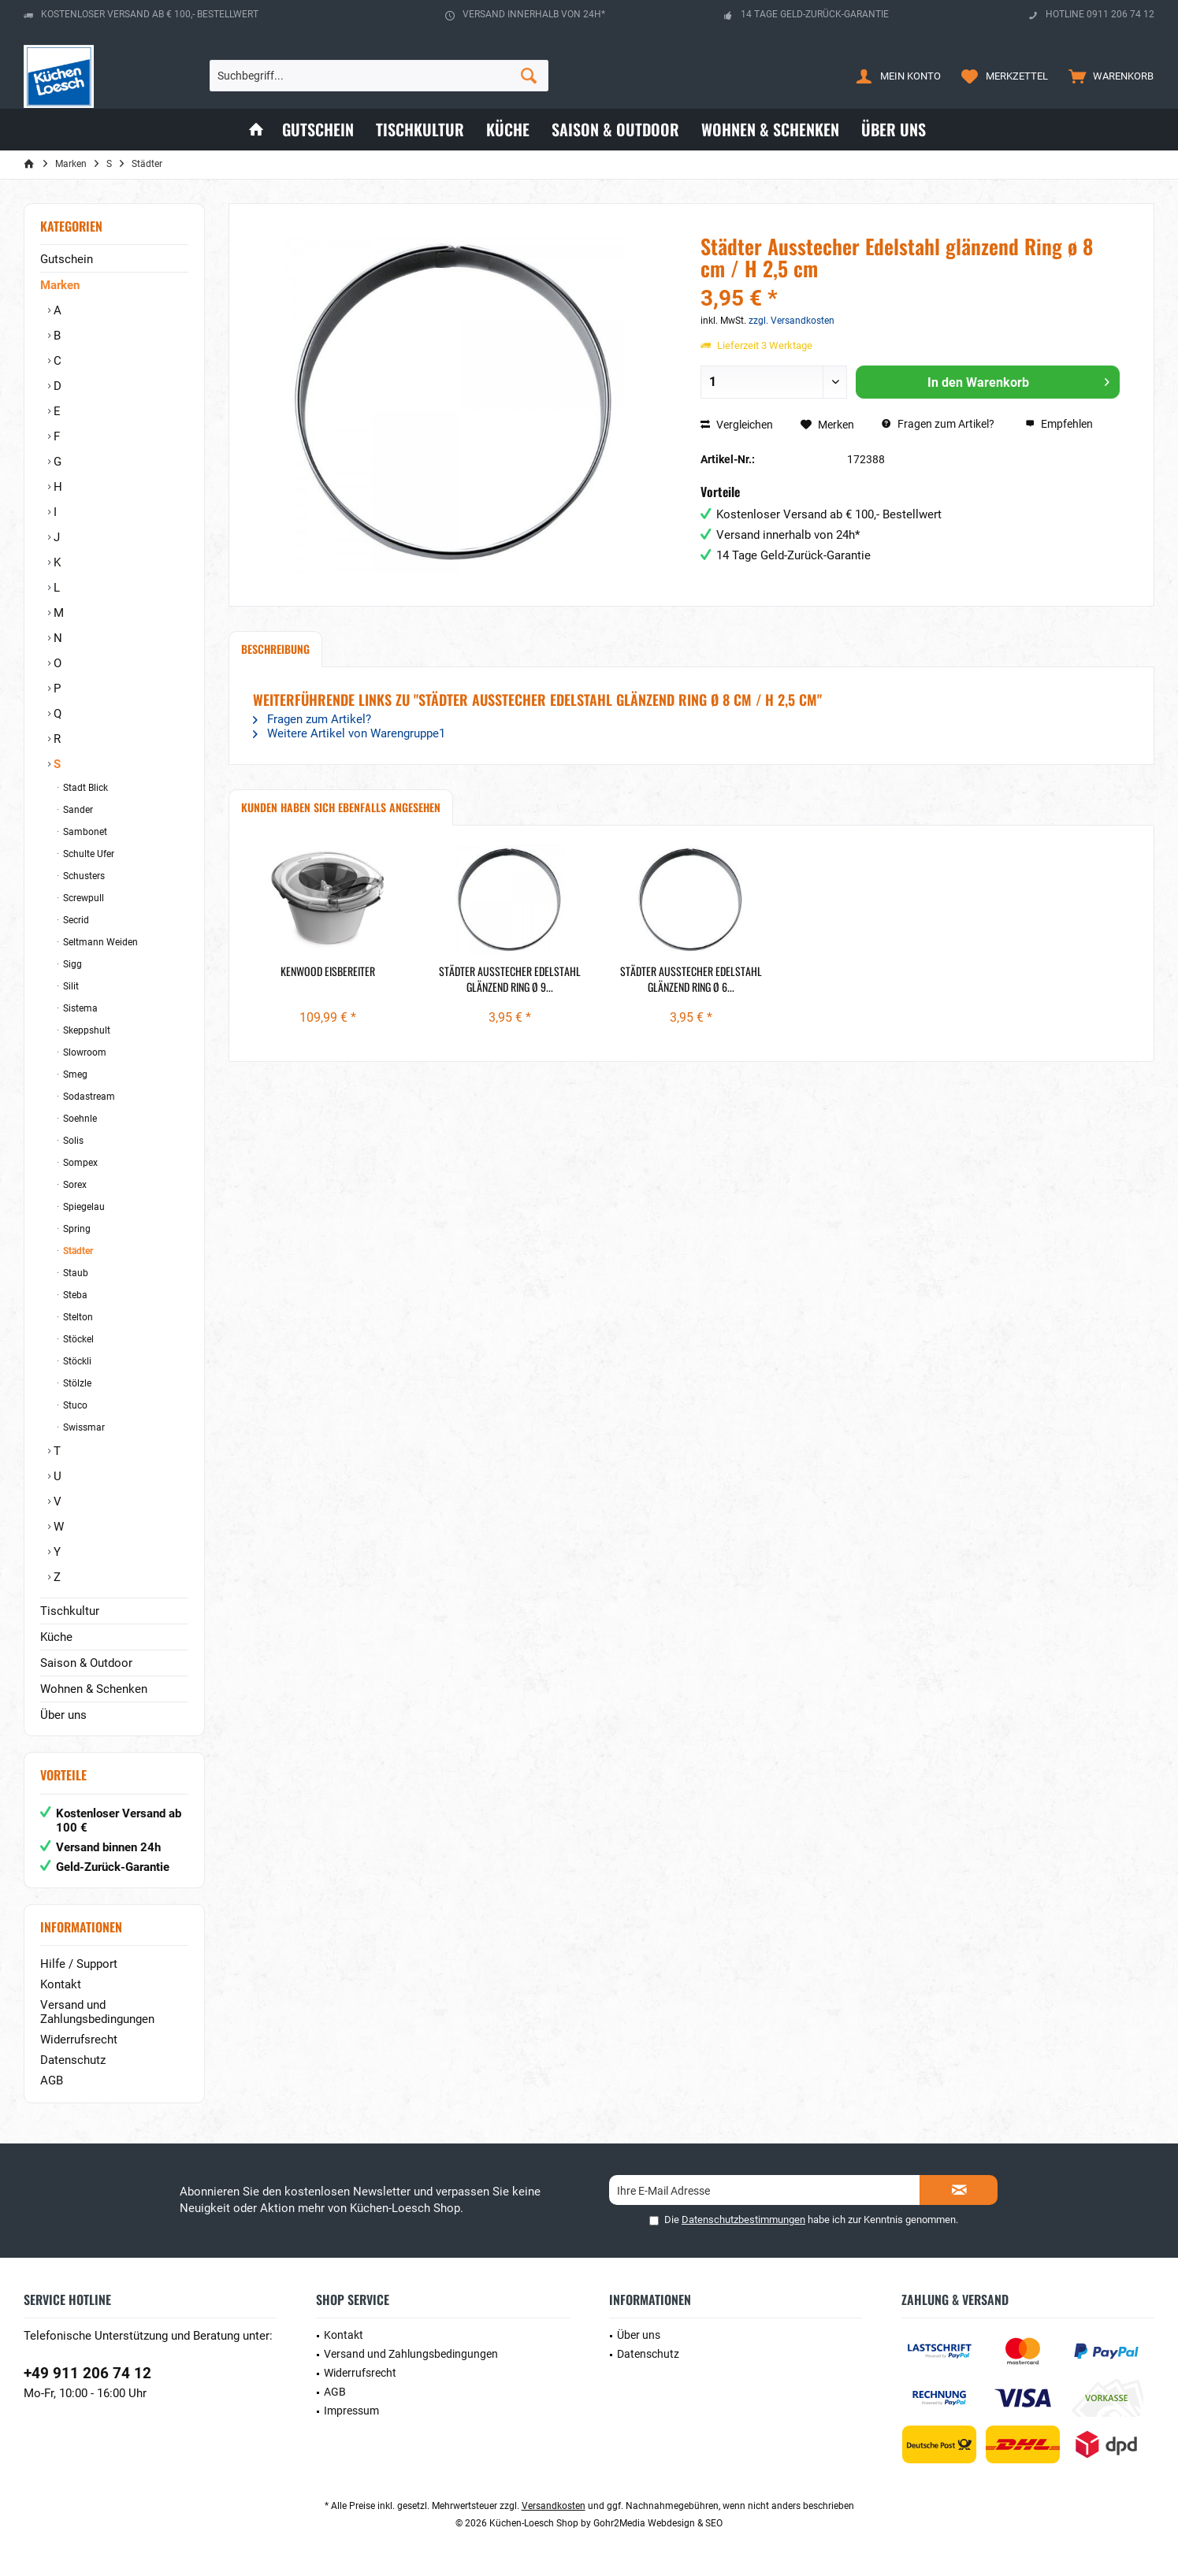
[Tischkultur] (420, 129)
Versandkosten (553, 2505)
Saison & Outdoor (86, 1663)
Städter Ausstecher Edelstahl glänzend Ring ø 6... (691, 979)
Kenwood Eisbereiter (328, 971)
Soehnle (79, 1118)
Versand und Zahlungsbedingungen (97, 2012)
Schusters (83, 876)
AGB (51, 2080)
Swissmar (83, 1427)
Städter (77, 1250)
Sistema (79, 1008)
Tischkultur (69, 1611)
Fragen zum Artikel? (938, 424)
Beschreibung (275, 648)
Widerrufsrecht (78, 2039)
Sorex (74, 1184)
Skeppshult (85, 1030)
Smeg (74, 1074)
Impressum (351, 2410)
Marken (60, 285)
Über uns (63, 1715)
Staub (74, 1273)
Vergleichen (736, 424)
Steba (74, 1295)
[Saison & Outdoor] (615, 129)
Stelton (77, 1317)
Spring (76, 1228)
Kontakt (60, 1984)
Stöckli (76, 1361)
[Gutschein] (318, 129)
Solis (72, 1140)
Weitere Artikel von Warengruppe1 (349, 733)
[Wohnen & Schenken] (770, 129)
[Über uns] (893, 129)
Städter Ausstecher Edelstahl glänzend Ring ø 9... (510, 979)
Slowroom (83, 1052)
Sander (77, 809)
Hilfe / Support (78, 1964)
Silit (70, 986)
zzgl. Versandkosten (791, 320)
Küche (56, 1637)
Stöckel (77, 1339)
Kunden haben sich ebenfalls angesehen (340, 807)
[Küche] (508, 129)
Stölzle (76, 1383)
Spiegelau (83, 1206)
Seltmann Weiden (99, 942)
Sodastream (88, 1096)
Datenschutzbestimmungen (743, 2219)
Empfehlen (1059, 424)
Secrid (75, 920)
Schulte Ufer (87, 853)
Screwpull (82, 898)
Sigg (71, 964)
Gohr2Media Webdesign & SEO (658, 2523)
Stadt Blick (84, 787)
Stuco (74, 1405)
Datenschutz (73, 2060)
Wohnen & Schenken (93, 1689)
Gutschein (66, 259)
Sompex (79, 1162)
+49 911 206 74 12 (87, 2373)
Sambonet (84, 831)
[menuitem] (1107, 75)
